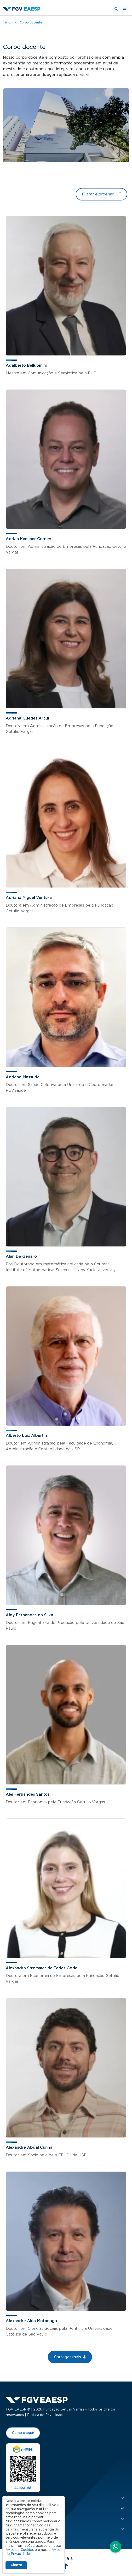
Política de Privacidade (45, 2415)
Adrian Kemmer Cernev (28, 539)
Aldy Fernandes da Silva (29, 1615)
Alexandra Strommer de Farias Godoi (42, 1968)
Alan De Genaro (21, 1256)
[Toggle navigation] (125, 9)
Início (6, 22)
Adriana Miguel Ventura (29, 898)
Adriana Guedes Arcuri (28, 718)
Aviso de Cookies (20, 2550)
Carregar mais (67, 2357)
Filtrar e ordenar (98, 194)
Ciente (16, 2565)
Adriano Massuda (23, 1077)
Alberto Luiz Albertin (26, 1436)
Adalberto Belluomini (26, 365)
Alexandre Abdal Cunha (29, 2147)
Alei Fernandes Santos (28, 1794)
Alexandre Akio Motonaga (31, 2321)
